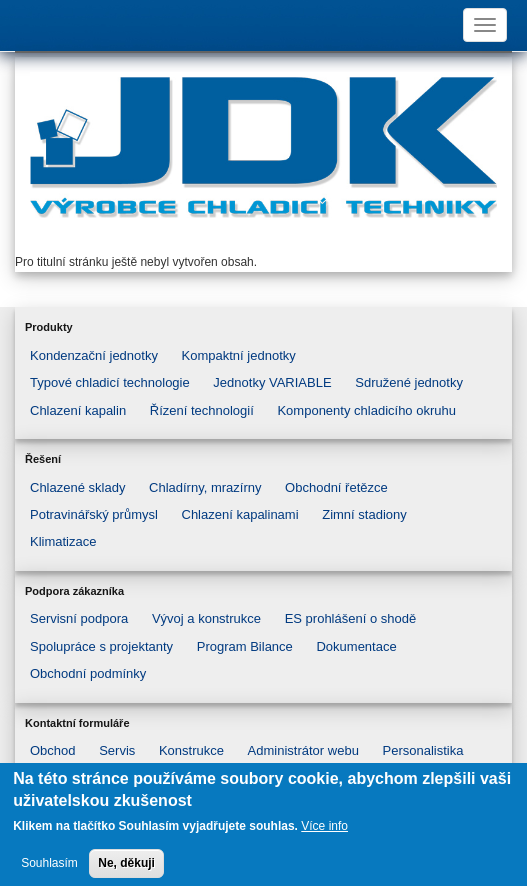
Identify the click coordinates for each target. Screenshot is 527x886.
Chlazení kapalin (78, 410)
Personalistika (423, 750)
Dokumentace (356, 646)
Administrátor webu (303, 750)
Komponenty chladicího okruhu (366, 410)
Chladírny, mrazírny (205, 487)
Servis (117, 750)
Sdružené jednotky (409, 382)
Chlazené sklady (77, 487)
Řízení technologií (202, 410)
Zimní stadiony (364, 514)
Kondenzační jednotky (94, 355)
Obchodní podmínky (88, 673)
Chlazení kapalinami (240, 514)
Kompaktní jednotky (239, 355)
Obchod (53, 750)
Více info (324, 835)
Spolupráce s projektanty (101, 646)
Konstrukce (191, 750)
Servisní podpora (79, 618)
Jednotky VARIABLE (272, 382)
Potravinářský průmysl (94, 514)
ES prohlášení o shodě (351, 618)
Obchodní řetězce (336, 487)
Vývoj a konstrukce (206, 618)
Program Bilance (245, 646)
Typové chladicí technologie (110, 382)
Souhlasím (49, 871)
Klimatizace (63, 541)
